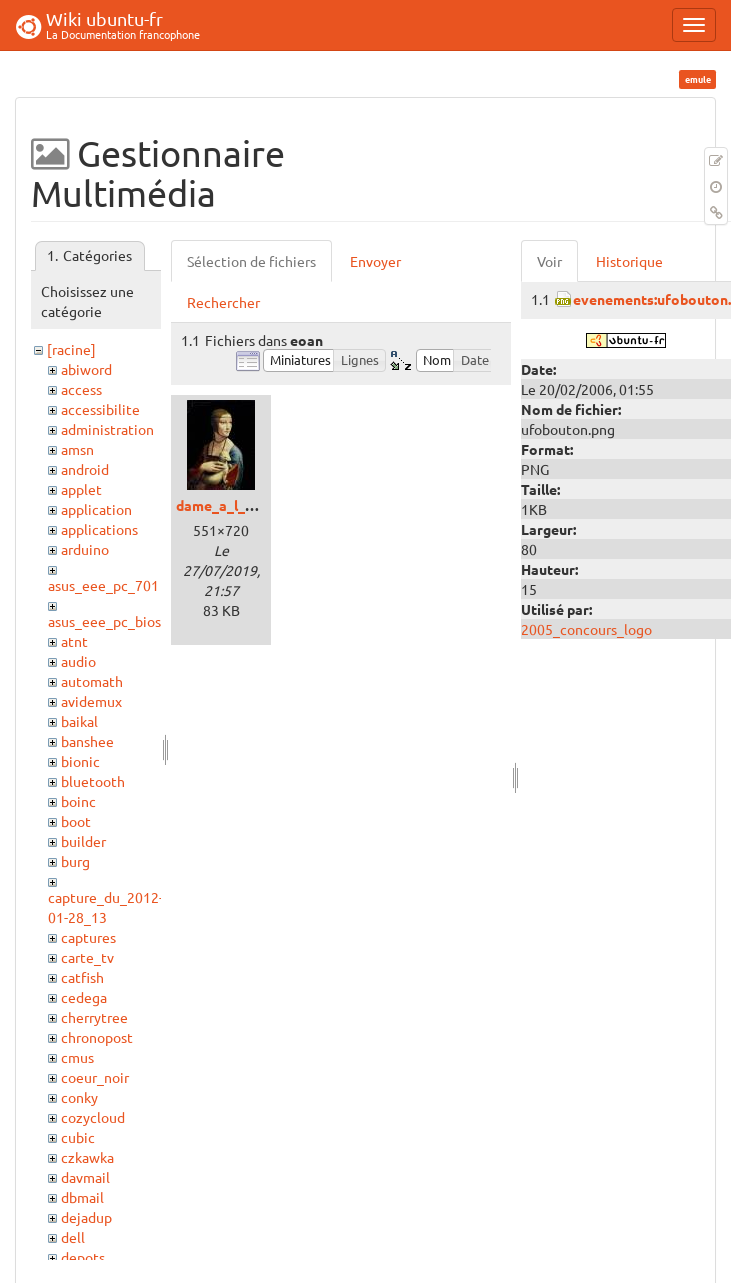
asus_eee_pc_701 (103, 585)
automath (92, 681)
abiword (86, 369)
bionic (80, 761)
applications (99, 529)
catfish (82, 977)
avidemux (91, 701)
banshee (87, 741)
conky (79, 1097)
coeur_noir (95, 1077)
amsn (77, 449)
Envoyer (375, 261)
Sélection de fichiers (251, 261)
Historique (629, 261)
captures (88, 937)
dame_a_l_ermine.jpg (245, 505)
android (85, 469)
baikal (79, 721)
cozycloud (93, 1117)
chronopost (97, 1037)
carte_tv (87, 957)
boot (76, 821)
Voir (549, 261)
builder (83, 841)
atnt (74, 641)
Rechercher (223, 302)
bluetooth (93, 781)
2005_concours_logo (586, 629)
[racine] (71, 349)
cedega (84, 997)
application (96, 509)
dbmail (82, 1197)
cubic (78, 1137)
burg (75, 861)
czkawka (87, 1157)
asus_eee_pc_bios (104, 621)
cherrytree (94, 1017)
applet (81, 489)
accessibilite (100, 409)
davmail (85, 1177)
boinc (78, 801)
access (81, 389)
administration (107, 429)
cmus (77, 1057)
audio (78, 661)
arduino (85, 549)
